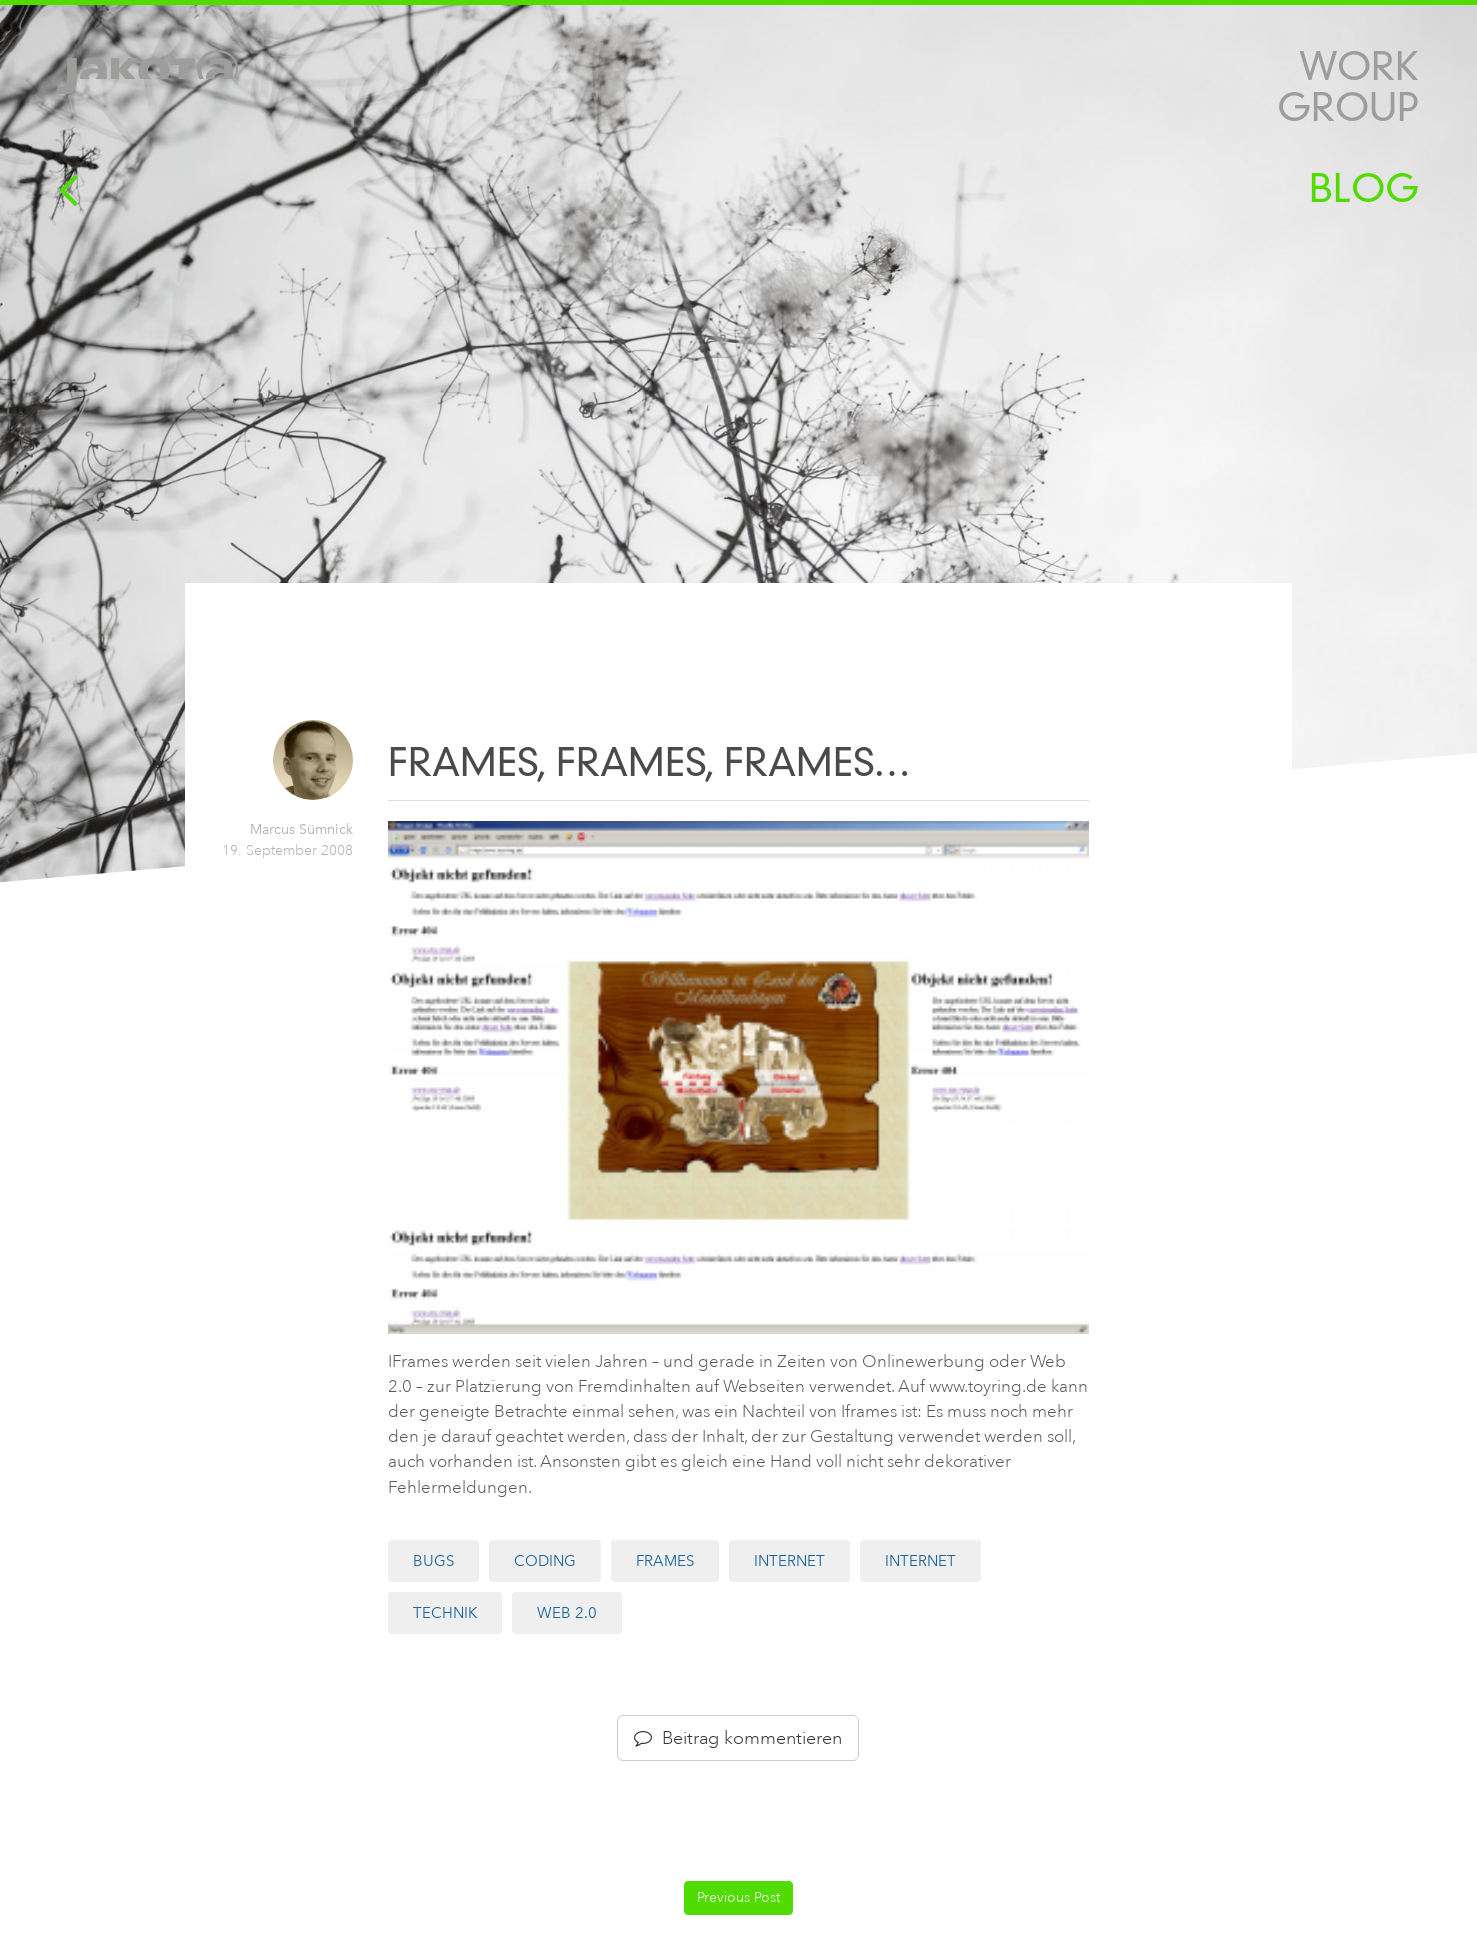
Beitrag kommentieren (738, 1738)
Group (1348, 107)
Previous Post (738, 1897)
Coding (545, 1561)
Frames (665, 1561)
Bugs (433, 1561)
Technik (445, 1613)
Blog (1364, 188)
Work (1359, 66)
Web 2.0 (567, 1613)
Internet (789, 1561)
